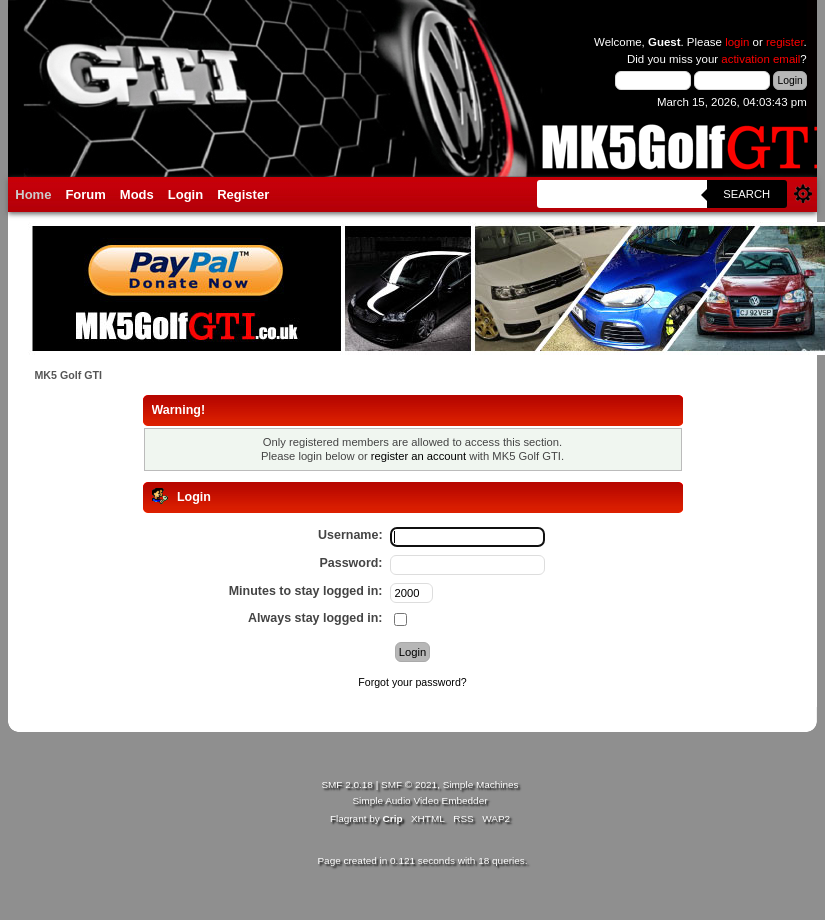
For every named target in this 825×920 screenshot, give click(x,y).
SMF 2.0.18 (347, 784)
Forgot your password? (412, 682)
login (737, 42)
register (785, 42)
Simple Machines (481, 784)
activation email (760, 59)
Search (746, 194)
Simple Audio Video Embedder (419, 800)
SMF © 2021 (409, 784)
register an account (418, 456)
